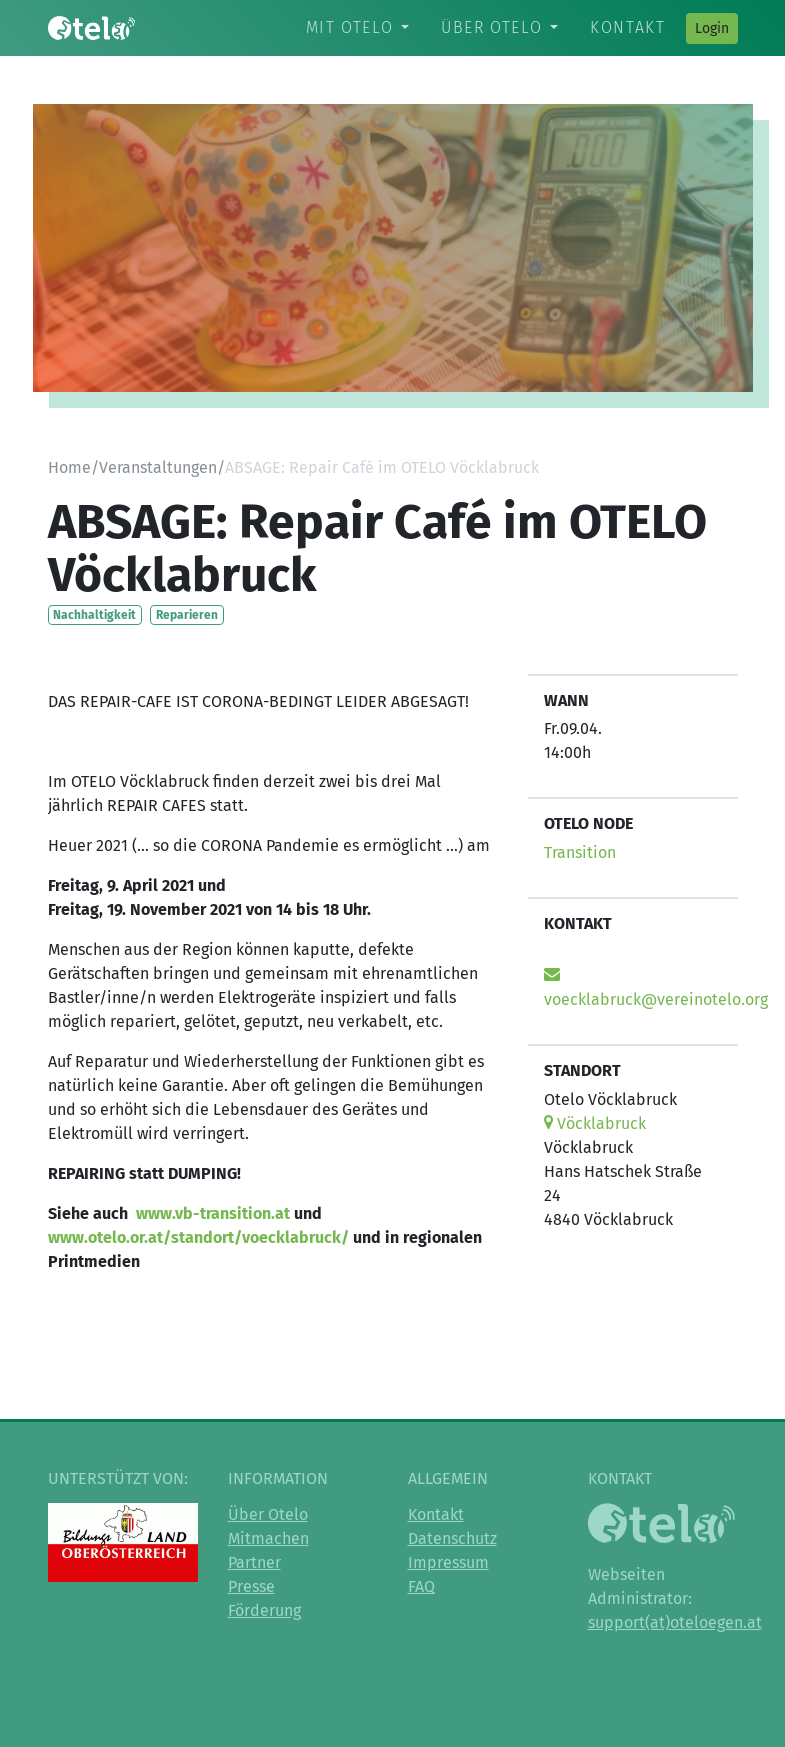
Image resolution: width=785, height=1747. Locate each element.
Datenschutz (452, 1538)
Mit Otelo (349, 27)
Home (69, 467)
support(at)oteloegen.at (675, 1622)
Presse (251, 1586)
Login (712, 28)
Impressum (448, 1562)
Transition (580, 852)
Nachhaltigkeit (94, 615)
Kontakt (627, 27)
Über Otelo (491, 27)
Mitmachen (268, 1538)
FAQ (421, 1586)
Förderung (264, 1610)
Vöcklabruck (595, 1123)
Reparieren (187, 615)
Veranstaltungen (158, 467)
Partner (254, 1562)
